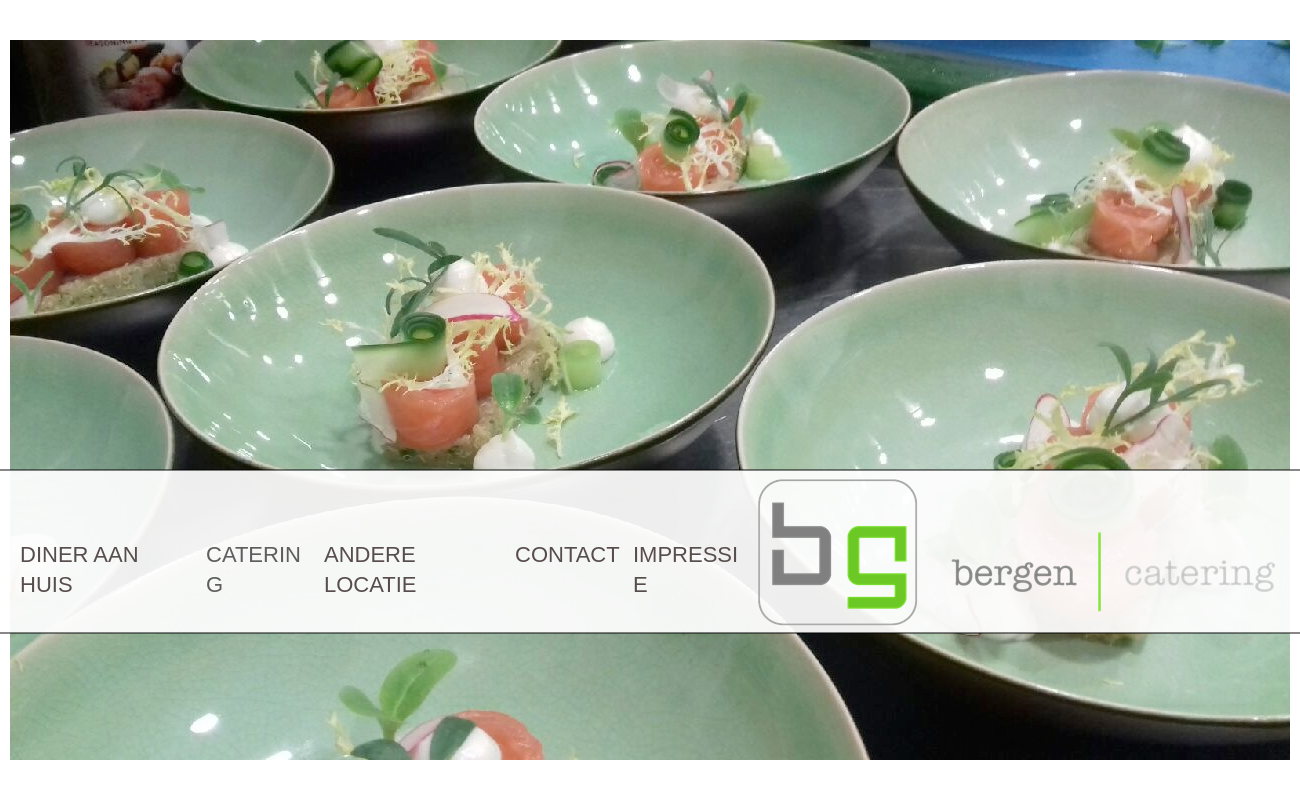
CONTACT (567, 554)
